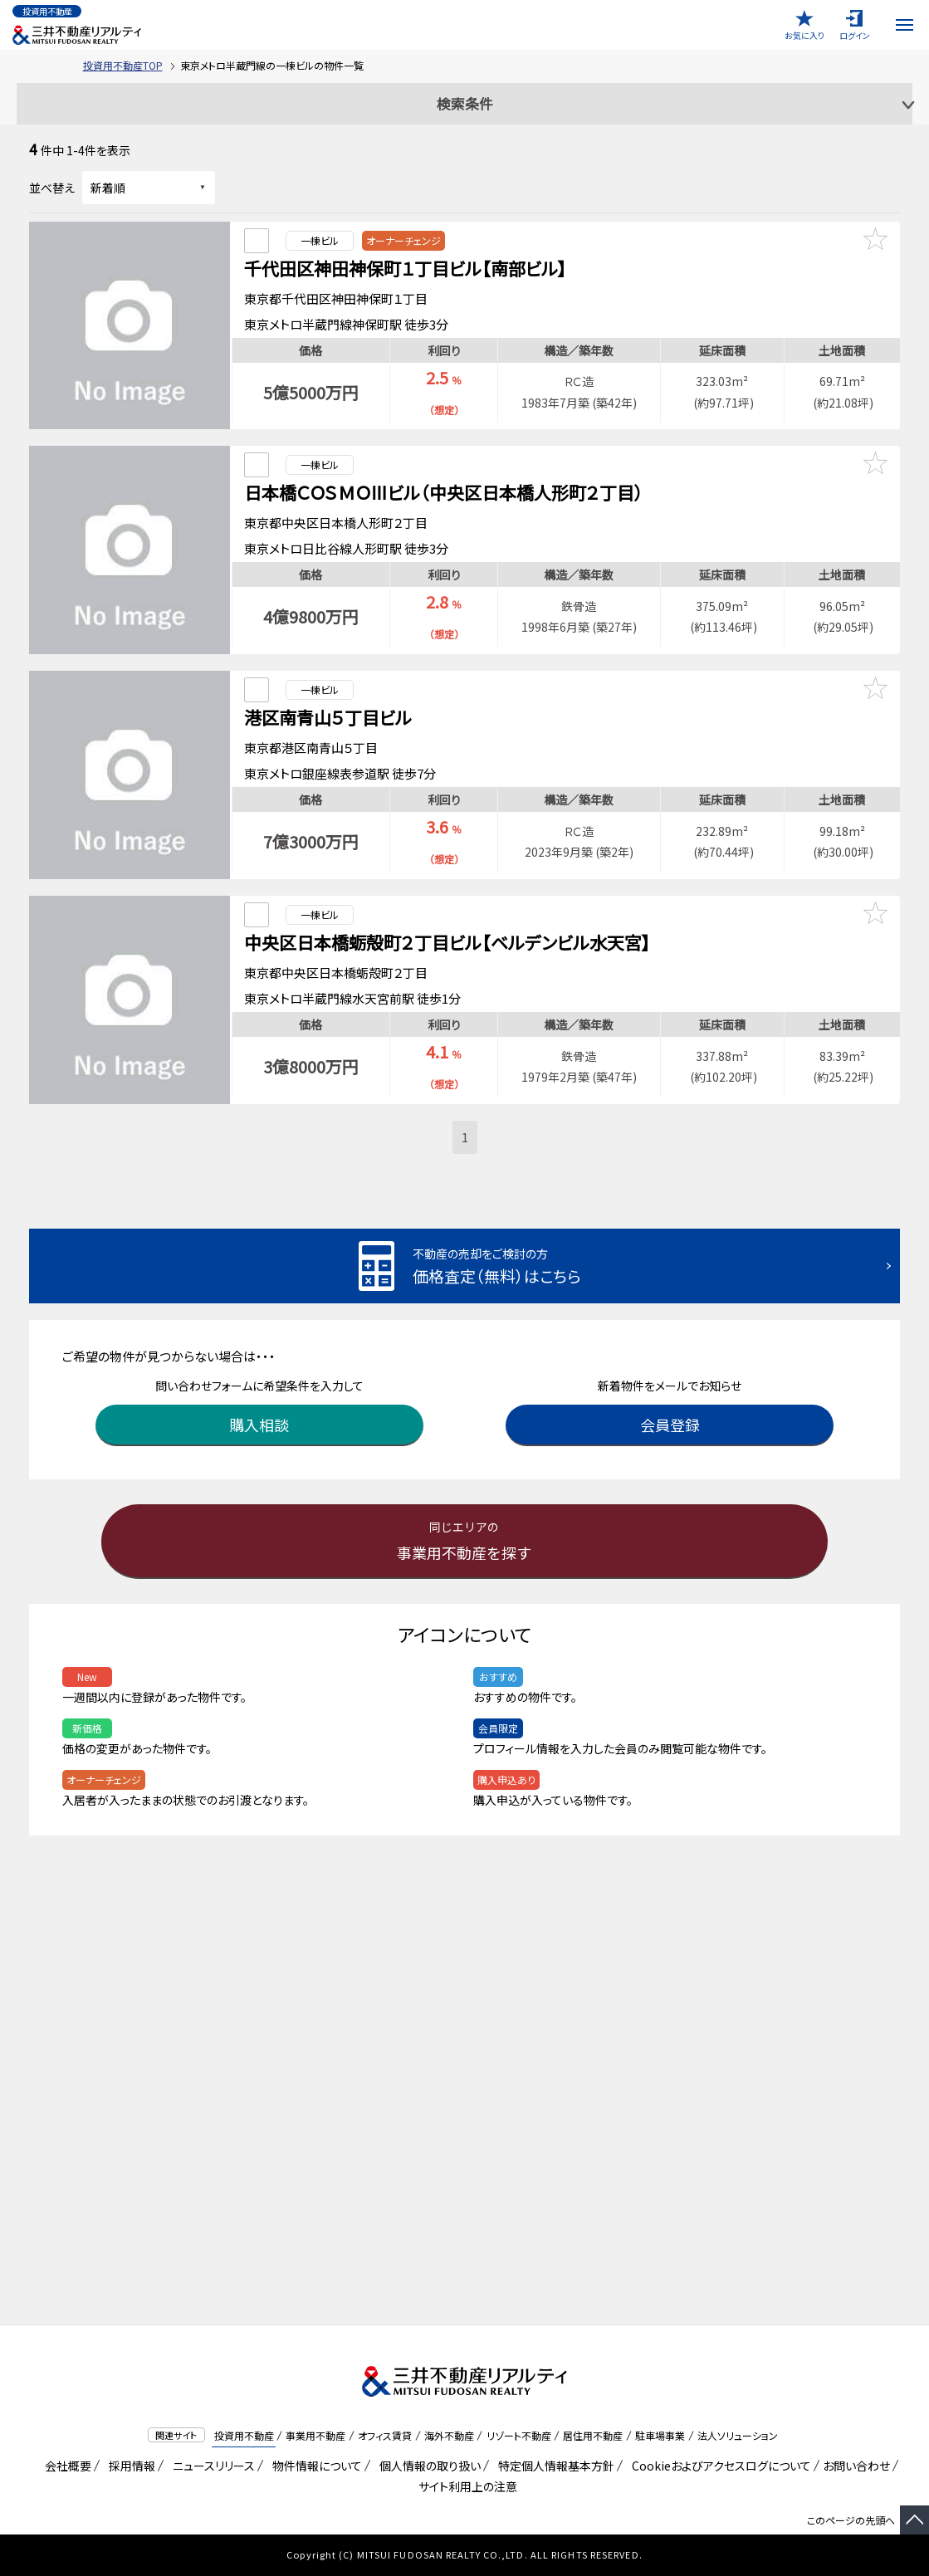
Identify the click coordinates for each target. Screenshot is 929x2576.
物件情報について (314, 2465)
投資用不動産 (244, 2435)
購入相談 (259, 1395)
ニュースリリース (211, 2465)
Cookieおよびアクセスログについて (718, 2465)
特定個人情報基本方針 (553, 2465)
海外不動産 (449, 2435)
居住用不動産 (593, 2435)
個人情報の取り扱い (427, 2465)
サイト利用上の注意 (465, 2486)
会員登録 (670, 1395)
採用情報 (129, 2465)
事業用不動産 (315, 2435)
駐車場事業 (660, 2435)
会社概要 (65, 2465)
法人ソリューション (737, 2435)
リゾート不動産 (519, 2435)
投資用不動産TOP (123, 65)
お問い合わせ (856, 2465)
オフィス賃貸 (385, 2435)
